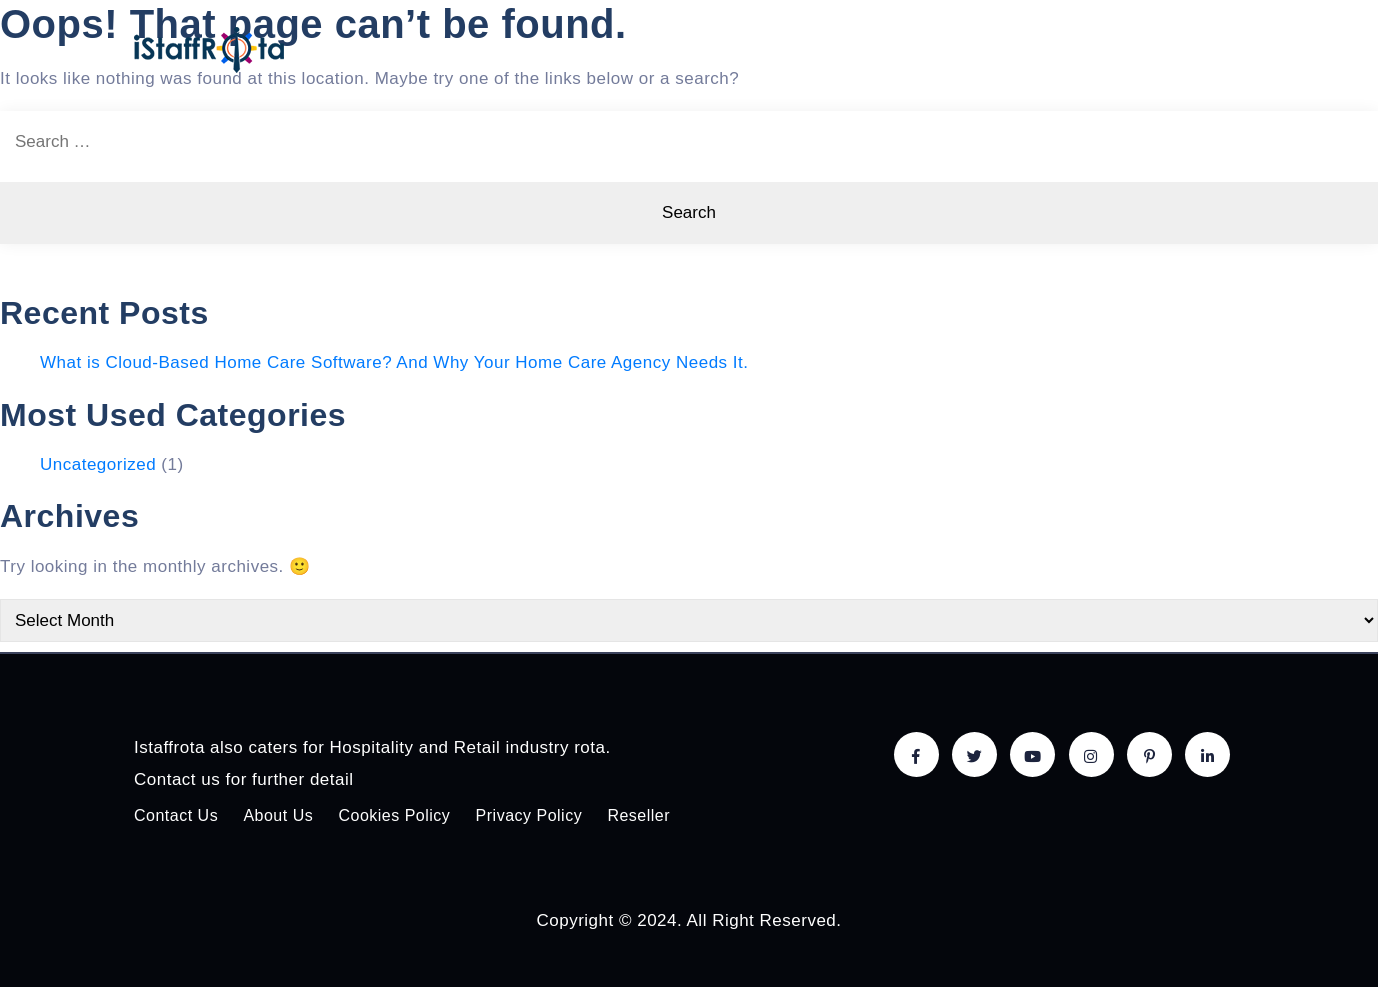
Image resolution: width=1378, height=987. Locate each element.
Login (1205, 48)
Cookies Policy (394, 815)
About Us (1107, 48)
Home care (646, 48)
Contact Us (176, 815)
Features (768, 48)
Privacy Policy (529, 815)
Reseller (638, 815)
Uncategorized (98, 464)
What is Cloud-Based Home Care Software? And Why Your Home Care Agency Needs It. (394, 362)
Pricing (877, 48)
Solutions (988, 48)
